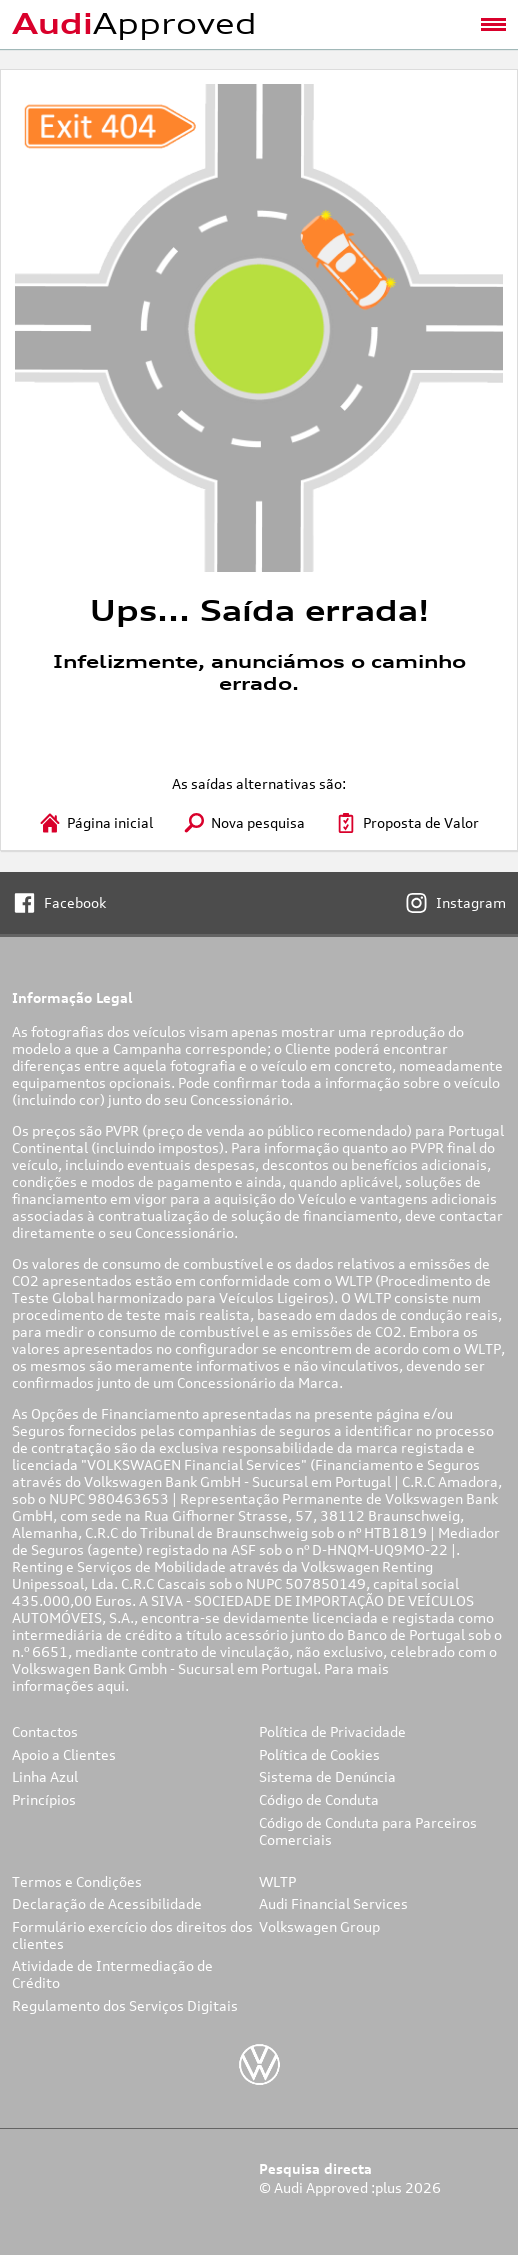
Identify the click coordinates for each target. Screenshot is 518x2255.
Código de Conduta (319, 1799)
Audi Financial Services (333, 1903)
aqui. (114, 1685)
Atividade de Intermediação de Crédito (112, 1974)
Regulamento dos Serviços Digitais (125, 2005)
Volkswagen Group (319, 1926)
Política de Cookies (319, 1754)
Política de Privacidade (332, 1731)
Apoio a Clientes (64, 1754)
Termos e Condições (77, 1881)
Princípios (44, 1799)
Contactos (45, 1731)
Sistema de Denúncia (327, 1776)
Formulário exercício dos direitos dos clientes (132, 1935)
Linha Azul (45, 1776)
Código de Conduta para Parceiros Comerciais (368, 1831)
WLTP (277, 1881)
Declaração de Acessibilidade (107, 1903)
